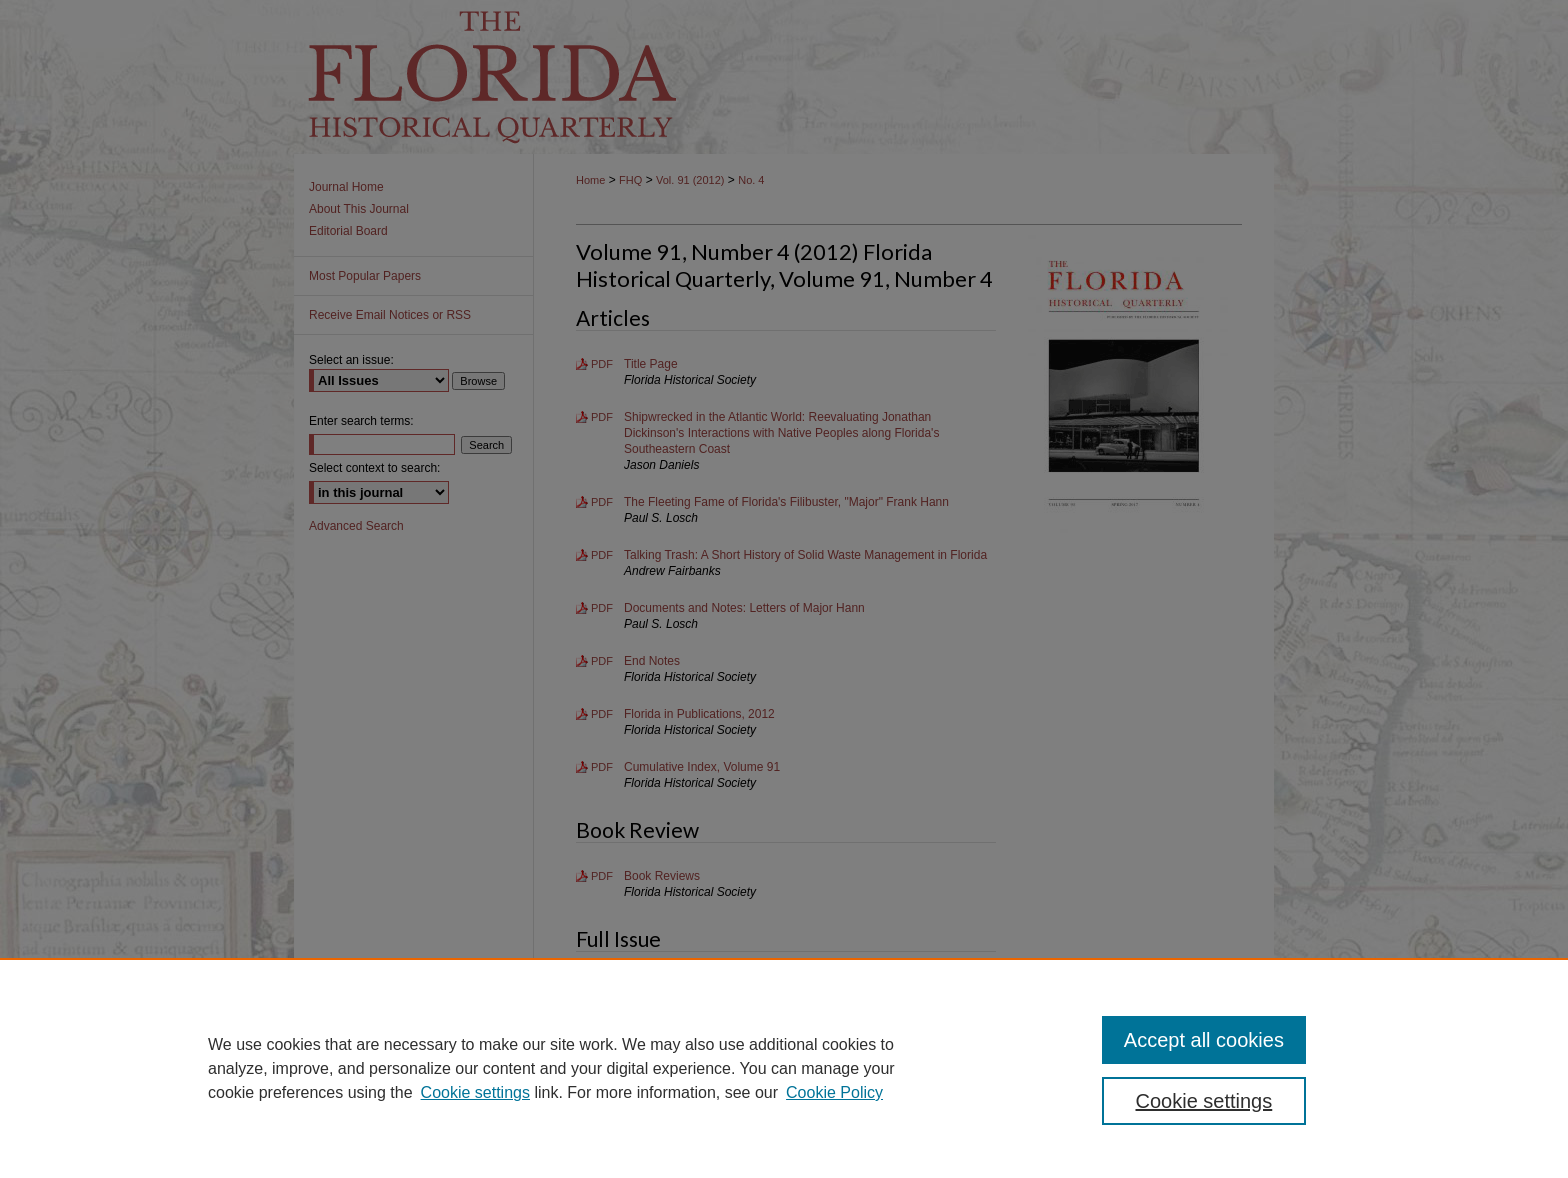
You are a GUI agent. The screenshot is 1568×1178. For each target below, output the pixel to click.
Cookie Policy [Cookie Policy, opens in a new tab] (834, 1092)
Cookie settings (475, 1092)
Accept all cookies (1204, 1040)
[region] (784, 1068)
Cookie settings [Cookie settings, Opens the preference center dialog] (1204, 1101)
